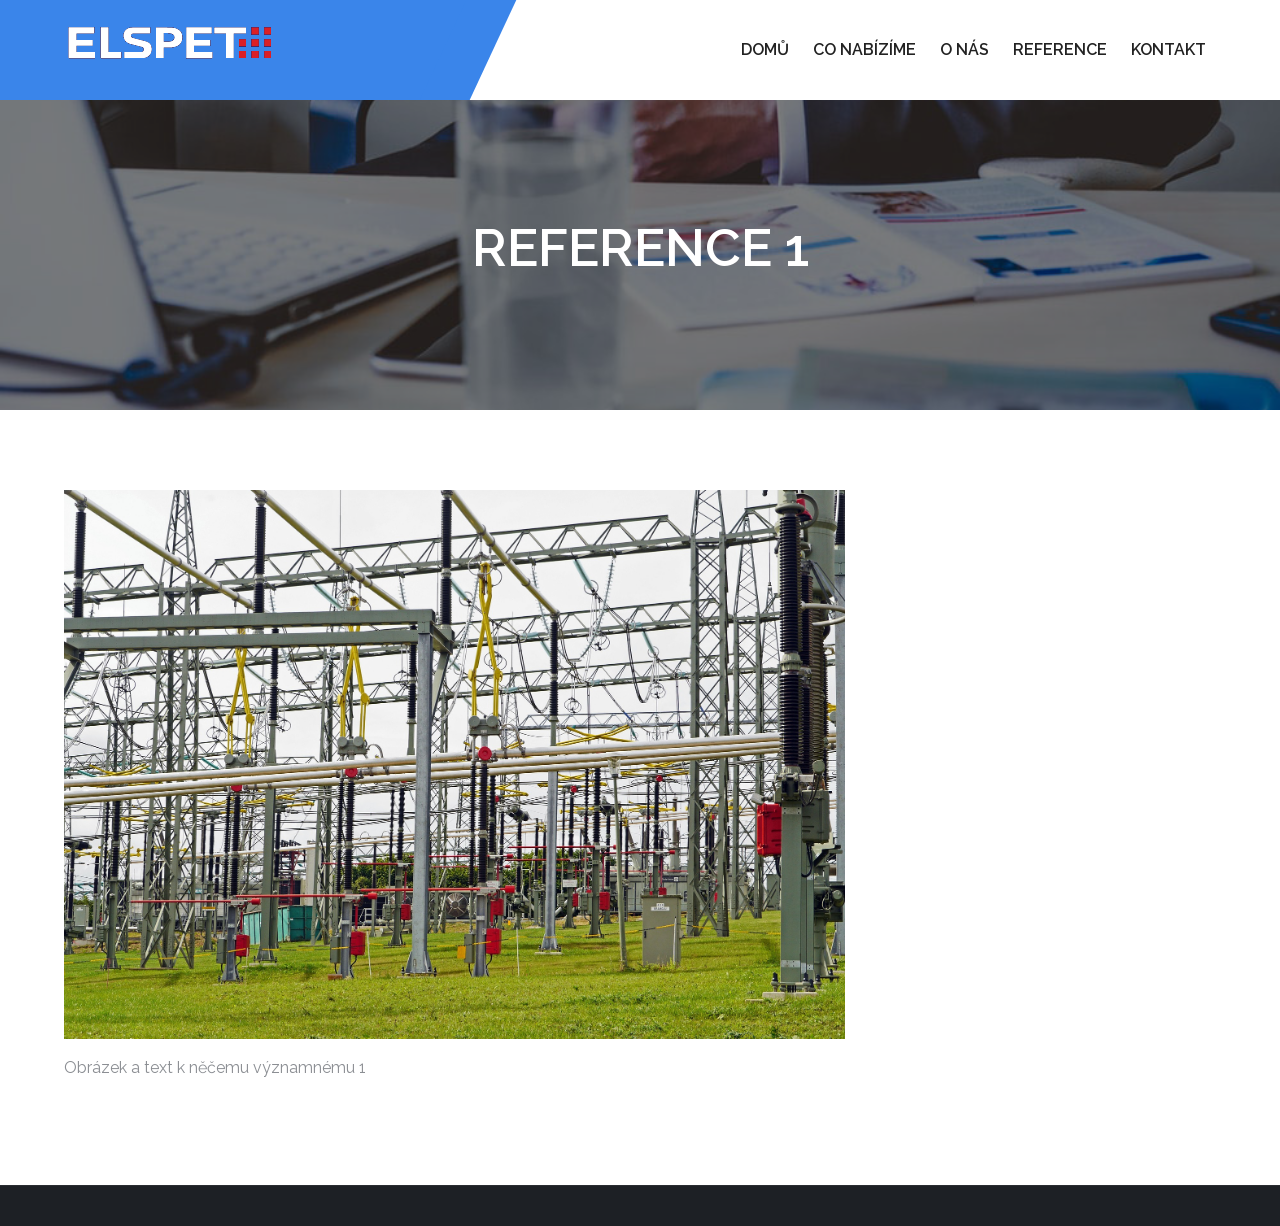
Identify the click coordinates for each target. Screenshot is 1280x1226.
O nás (964, 49)
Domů (765, 49)
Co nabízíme (864, 49)
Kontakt (1168, 49)
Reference (1060, 49)
